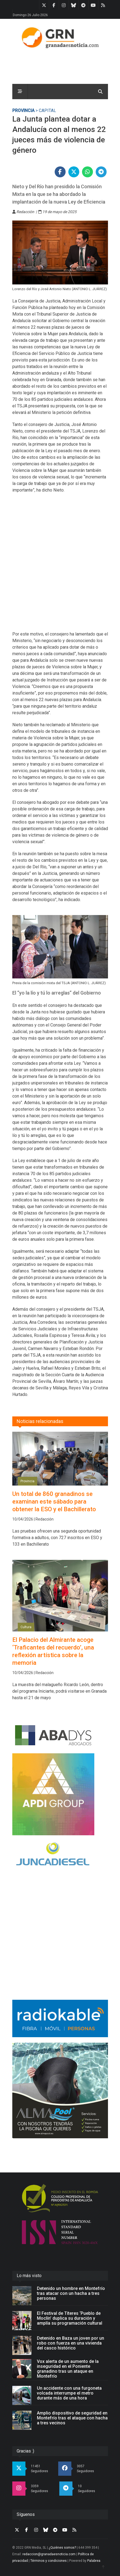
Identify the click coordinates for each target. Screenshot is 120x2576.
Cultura (26, 1627)
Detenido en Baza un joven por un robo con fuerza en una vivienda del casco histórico (70, 2343)
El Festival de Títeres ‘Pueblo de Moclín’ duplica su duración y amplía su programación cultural (69, 2318)
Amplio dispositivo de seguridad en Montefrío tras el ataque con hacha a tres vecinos (72, 2417)
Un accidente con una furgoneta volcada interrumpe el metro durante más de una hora (69, 2393)
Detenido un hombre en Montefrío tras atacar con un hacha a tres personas (71, 2293)
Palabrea (93, 2561)
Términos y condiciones (48, 2561)
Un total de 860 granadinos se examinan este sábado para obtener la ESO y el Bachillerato (54, 1501)
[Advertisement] (60, 565)
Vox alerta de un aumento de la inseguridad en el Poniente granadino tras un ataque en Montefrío (68, 2369)
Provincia (23, 110)
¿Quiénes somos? (62, 2547)
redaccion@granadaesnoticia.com (48, 2554)
